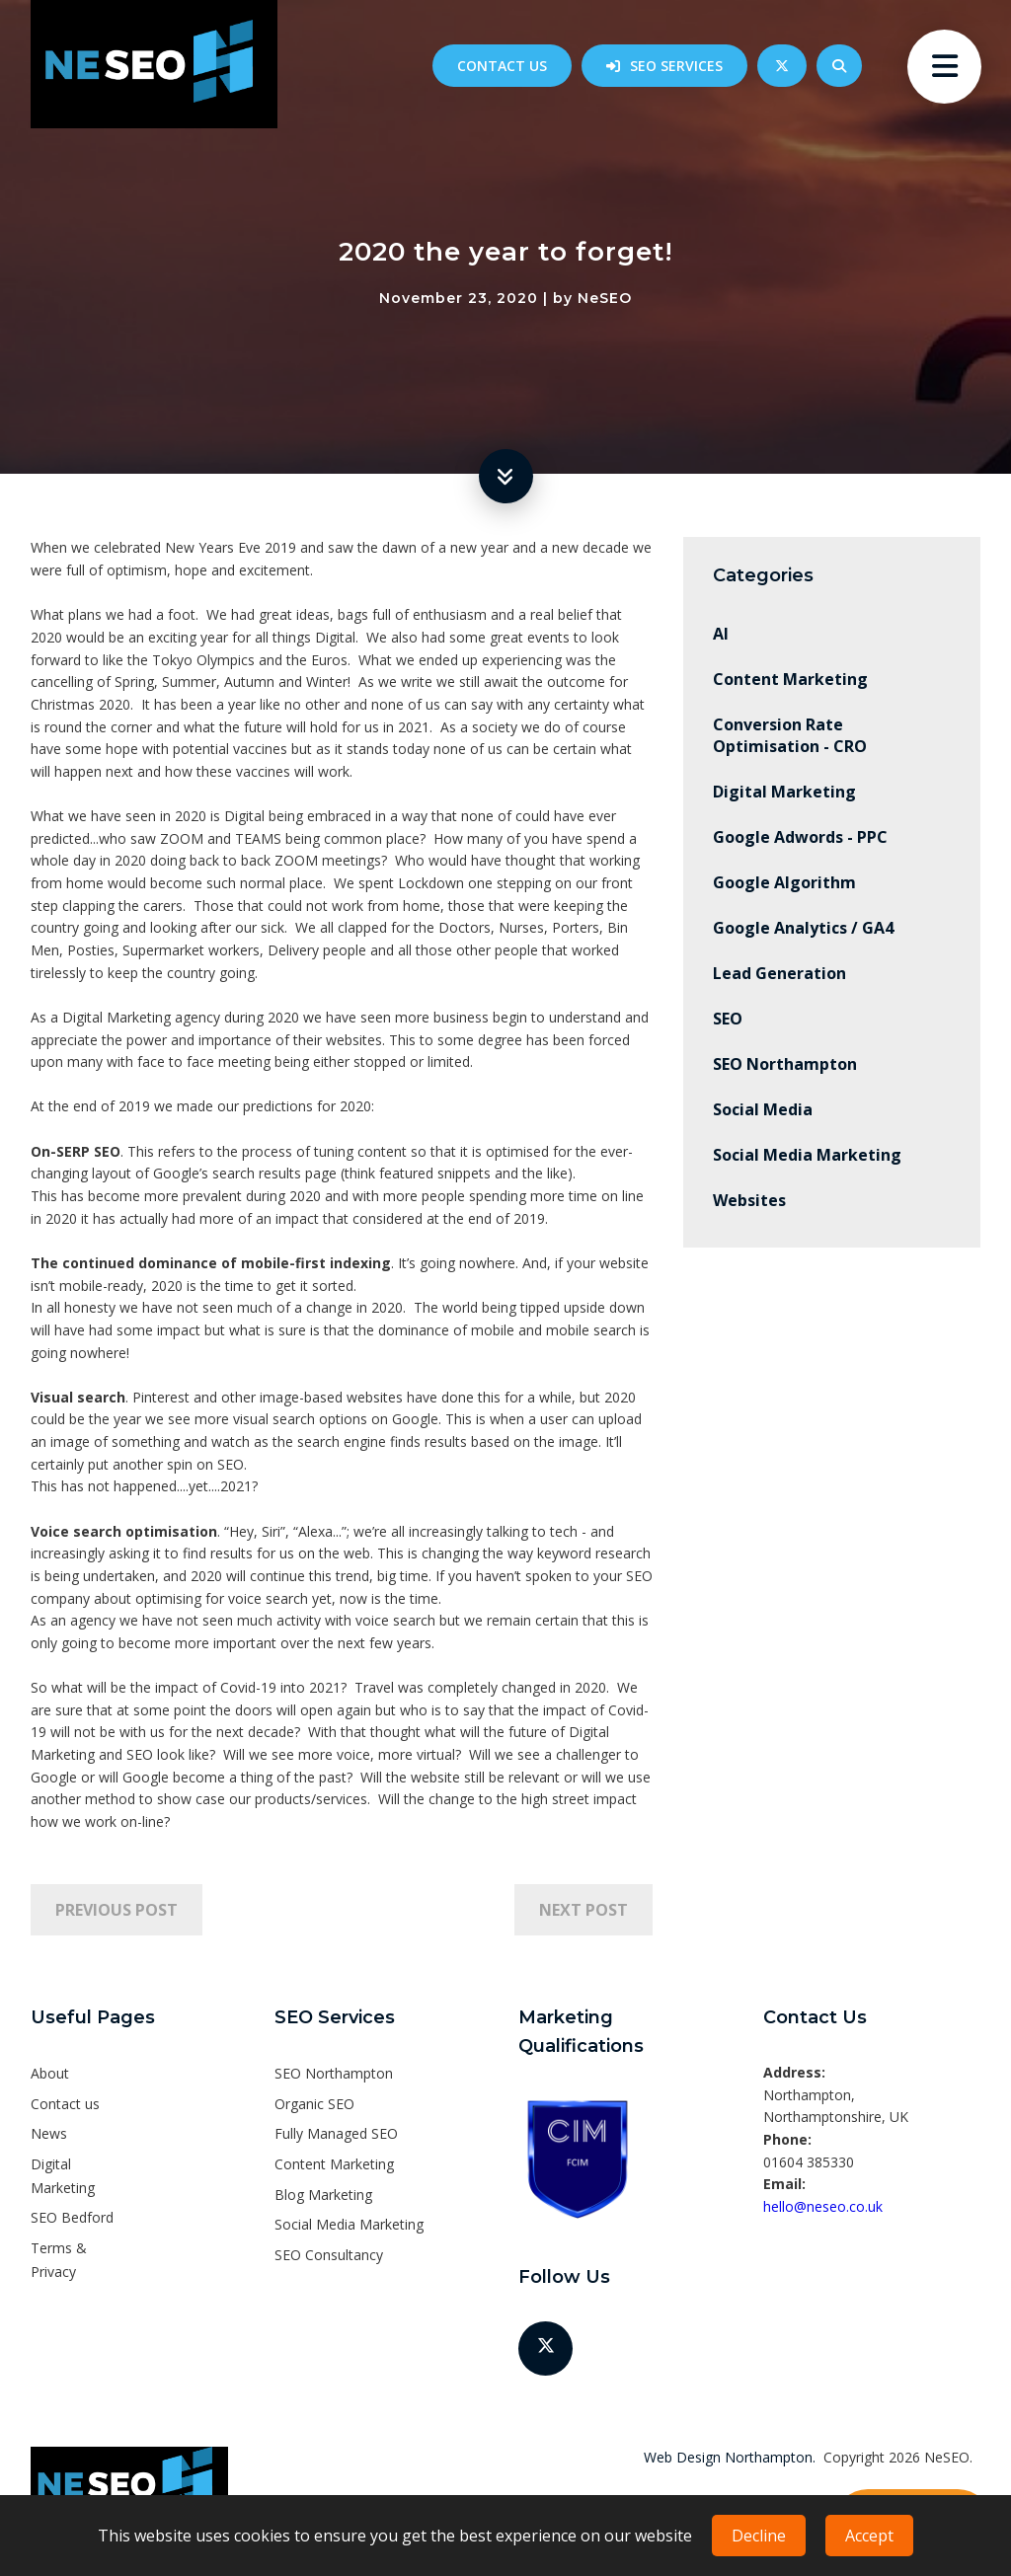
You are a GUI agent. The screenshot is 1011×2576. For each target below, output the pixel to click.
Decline (759, 2535)
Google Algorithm (784, 882)
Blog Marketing (323, 2194)
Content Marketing (790, 679)
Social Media (763, 1109)
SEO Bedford (72, 2217)
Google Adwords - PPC (800, 837)
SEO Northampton (785, 1064)
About (50, 2073)
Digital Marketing (784, 791)
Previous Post (116, 1910)
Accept (869, 2535)
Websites (749, 1200)
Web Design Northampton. (730, 2457)
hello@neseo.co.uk (823, 2206)
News (49, 2133)
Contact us (502, 65)
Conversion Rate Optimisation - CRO (790, 735)
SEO (727, 1018)
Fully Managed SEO (336, 2133)
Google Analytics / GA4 (803, 928)
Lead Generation (779, 973)
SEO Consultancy (328, 2254)
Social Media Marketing (807, 1155)
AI (721, 633)
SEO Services (676, 65)
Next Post (583, 1910)
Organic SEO (314, 2103)
